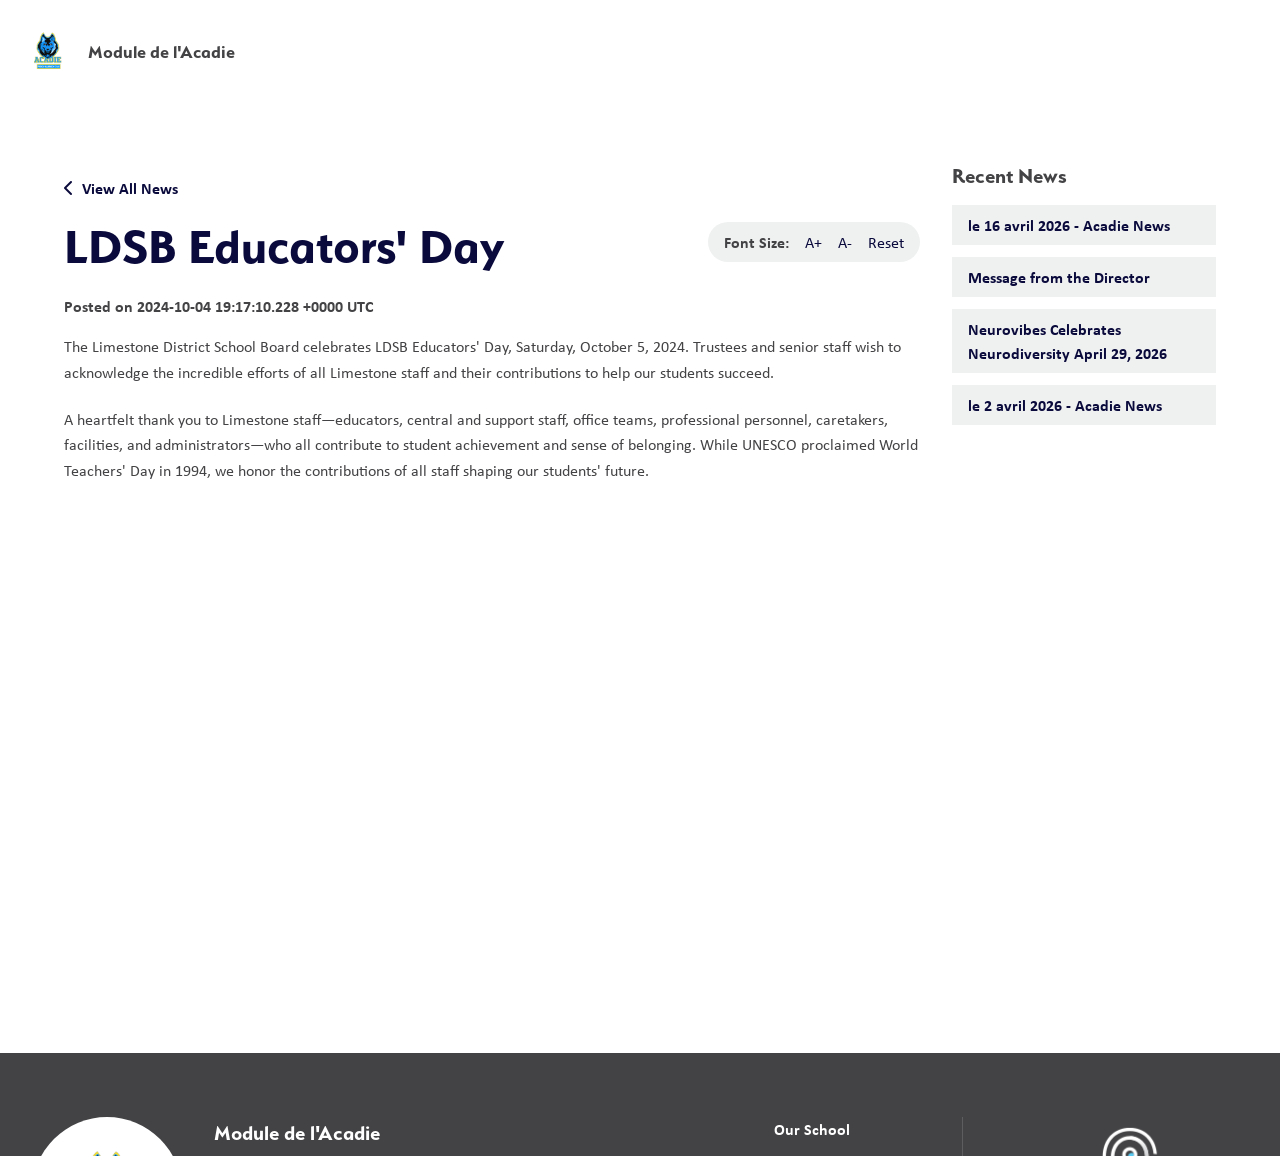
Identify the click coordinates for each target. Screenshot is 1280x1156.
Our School (812, 1129)
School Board (818, 29)
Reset (886, 242)
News (918, 72)
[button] (951, 29)
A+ (813, 242)
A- (845, 242)
